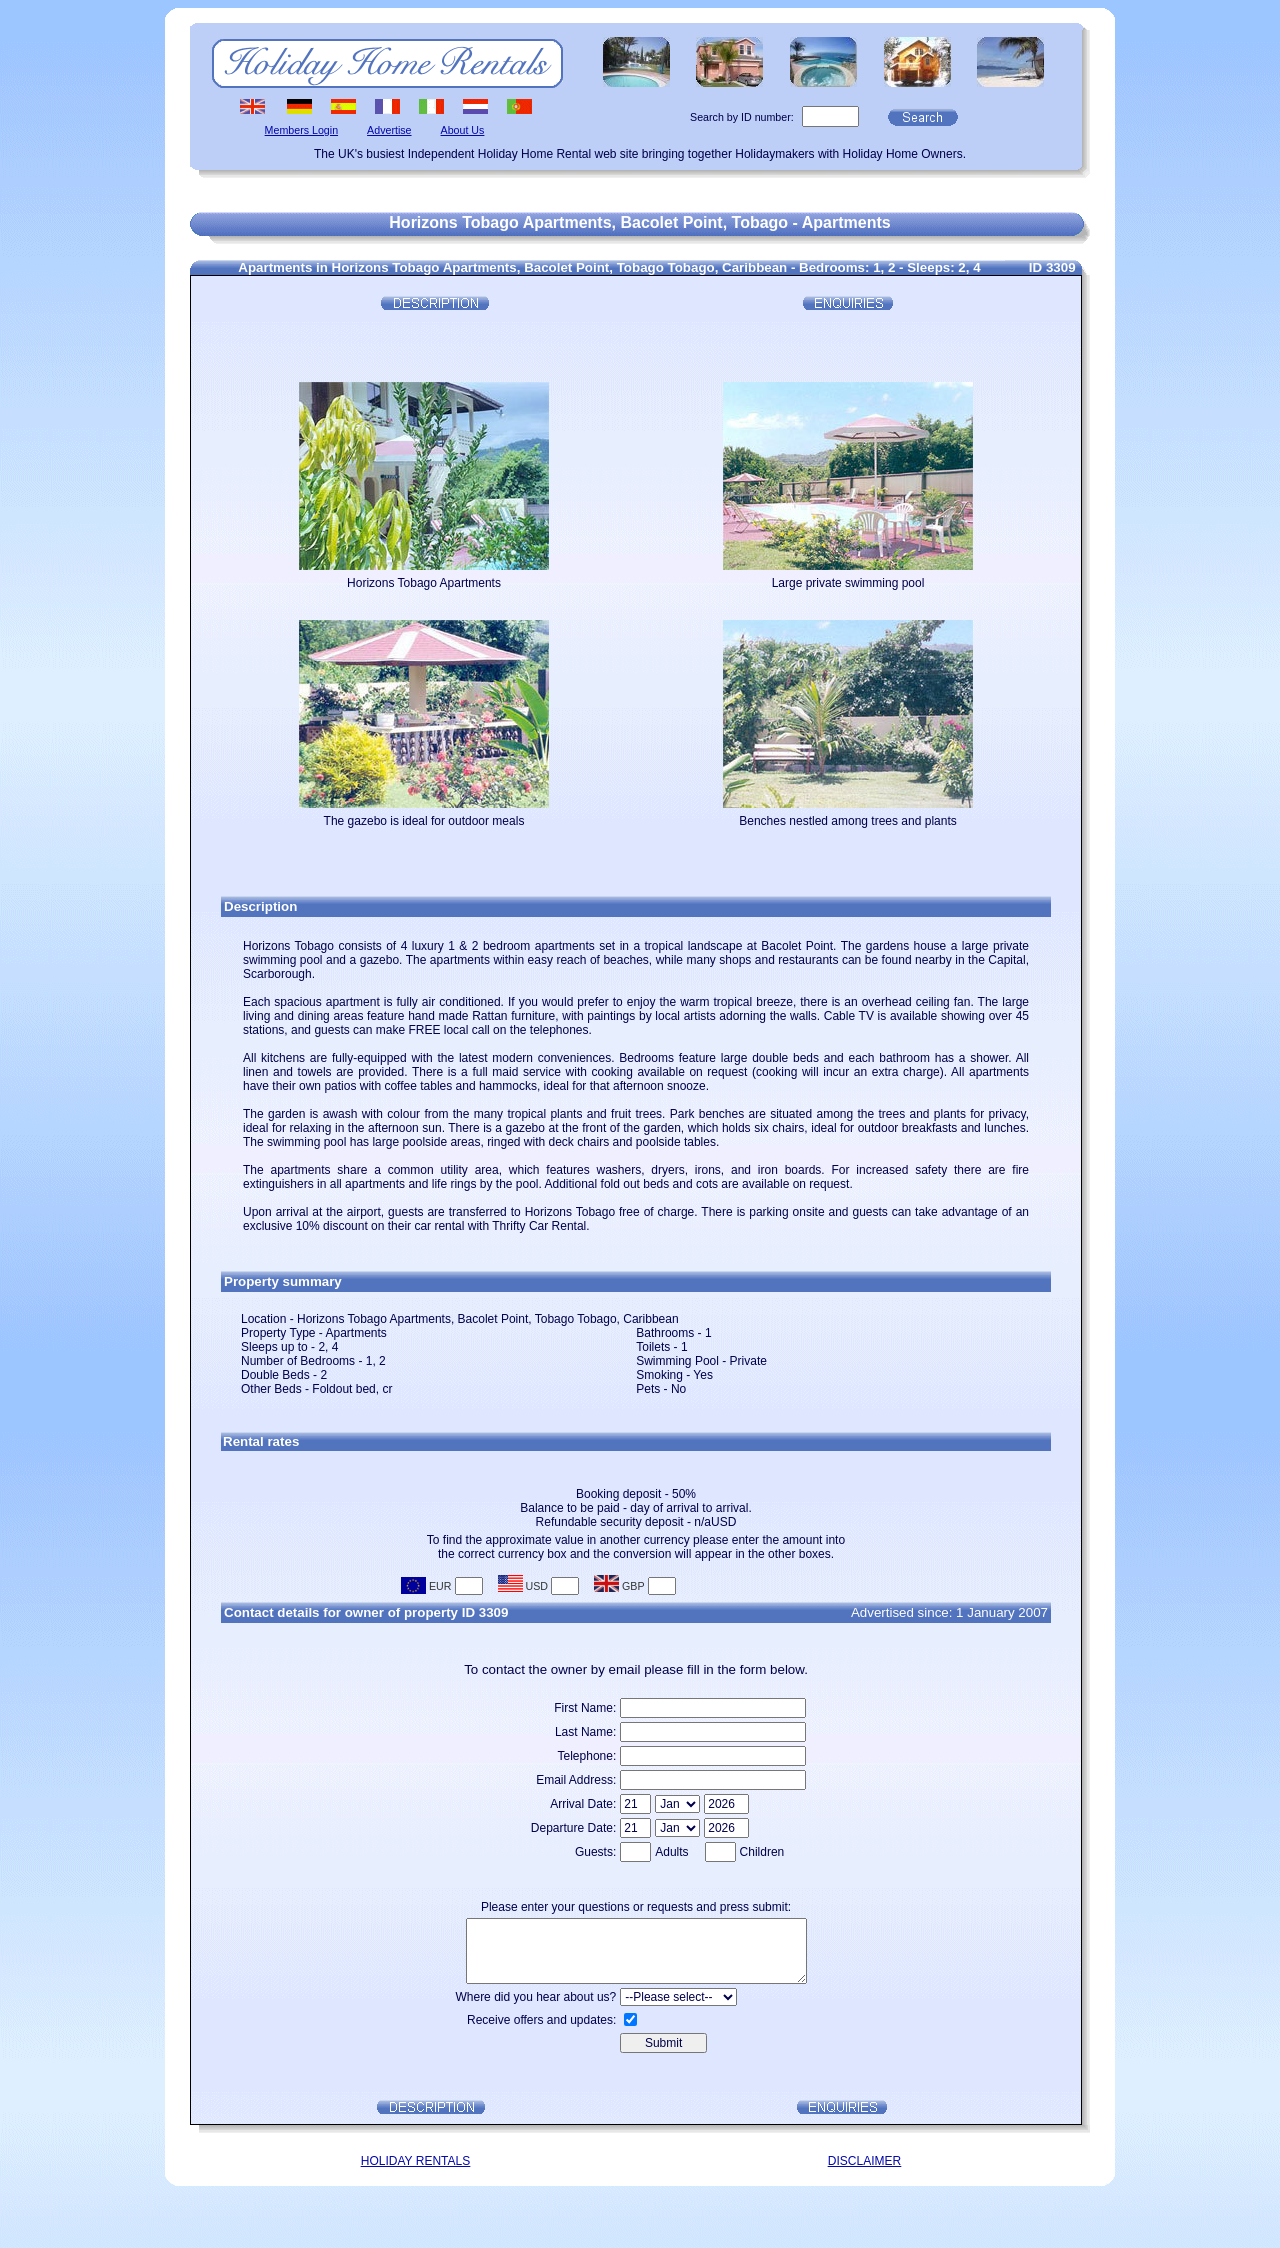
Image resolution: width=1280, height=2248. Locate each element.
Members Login (301, 130)
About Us (463, 130)
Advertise (389, 130)
